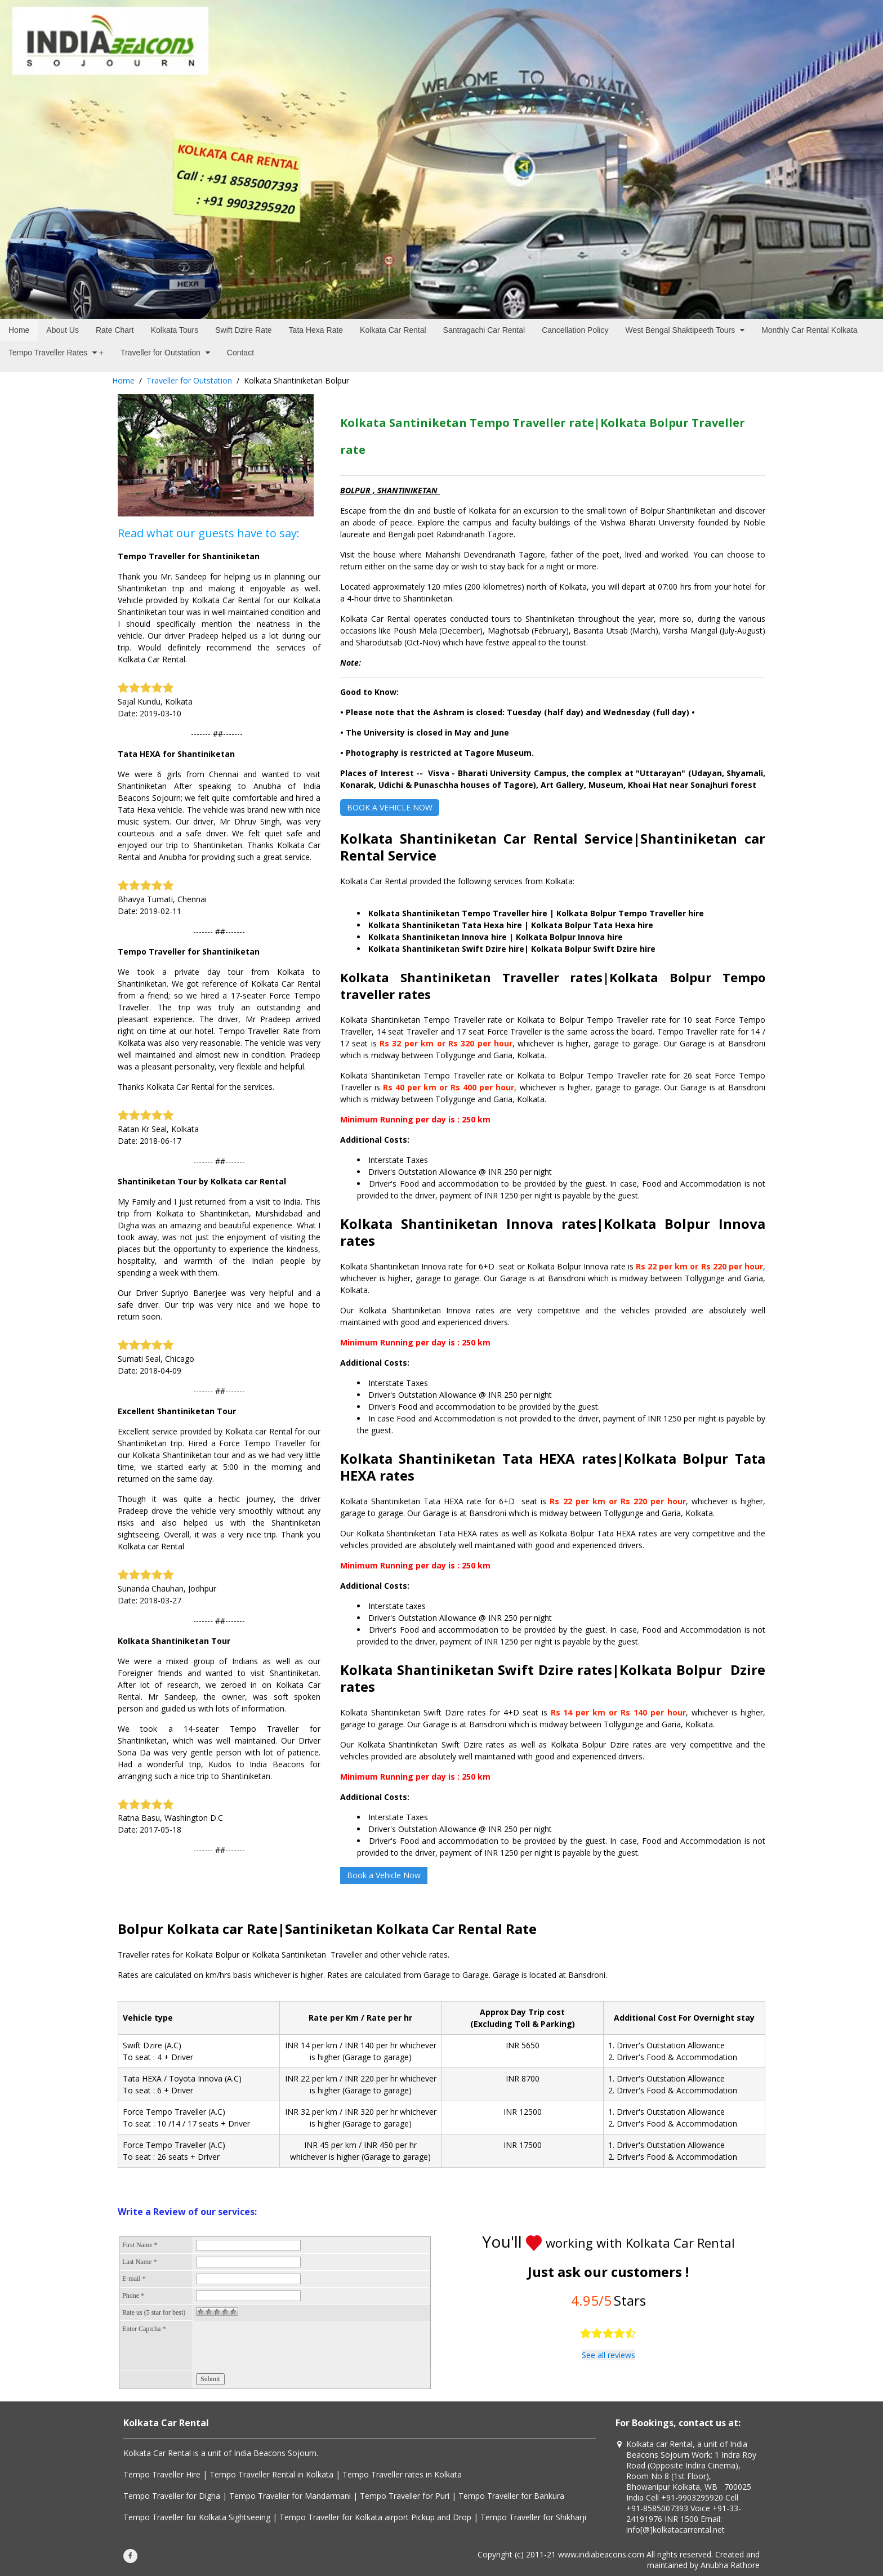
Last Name (139, 2262)
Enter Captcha (144, 2329)
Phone (133, 2295)
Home (123, 380)
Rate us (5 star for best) (153, 2312)
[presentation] (281, 2346)
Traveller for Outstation (189, 380)
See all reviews (608, 2355)
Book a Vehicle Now (384, 1875)
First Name (140, 2245)
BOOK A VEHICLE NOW (389, 807)
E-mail (134, 2279)
